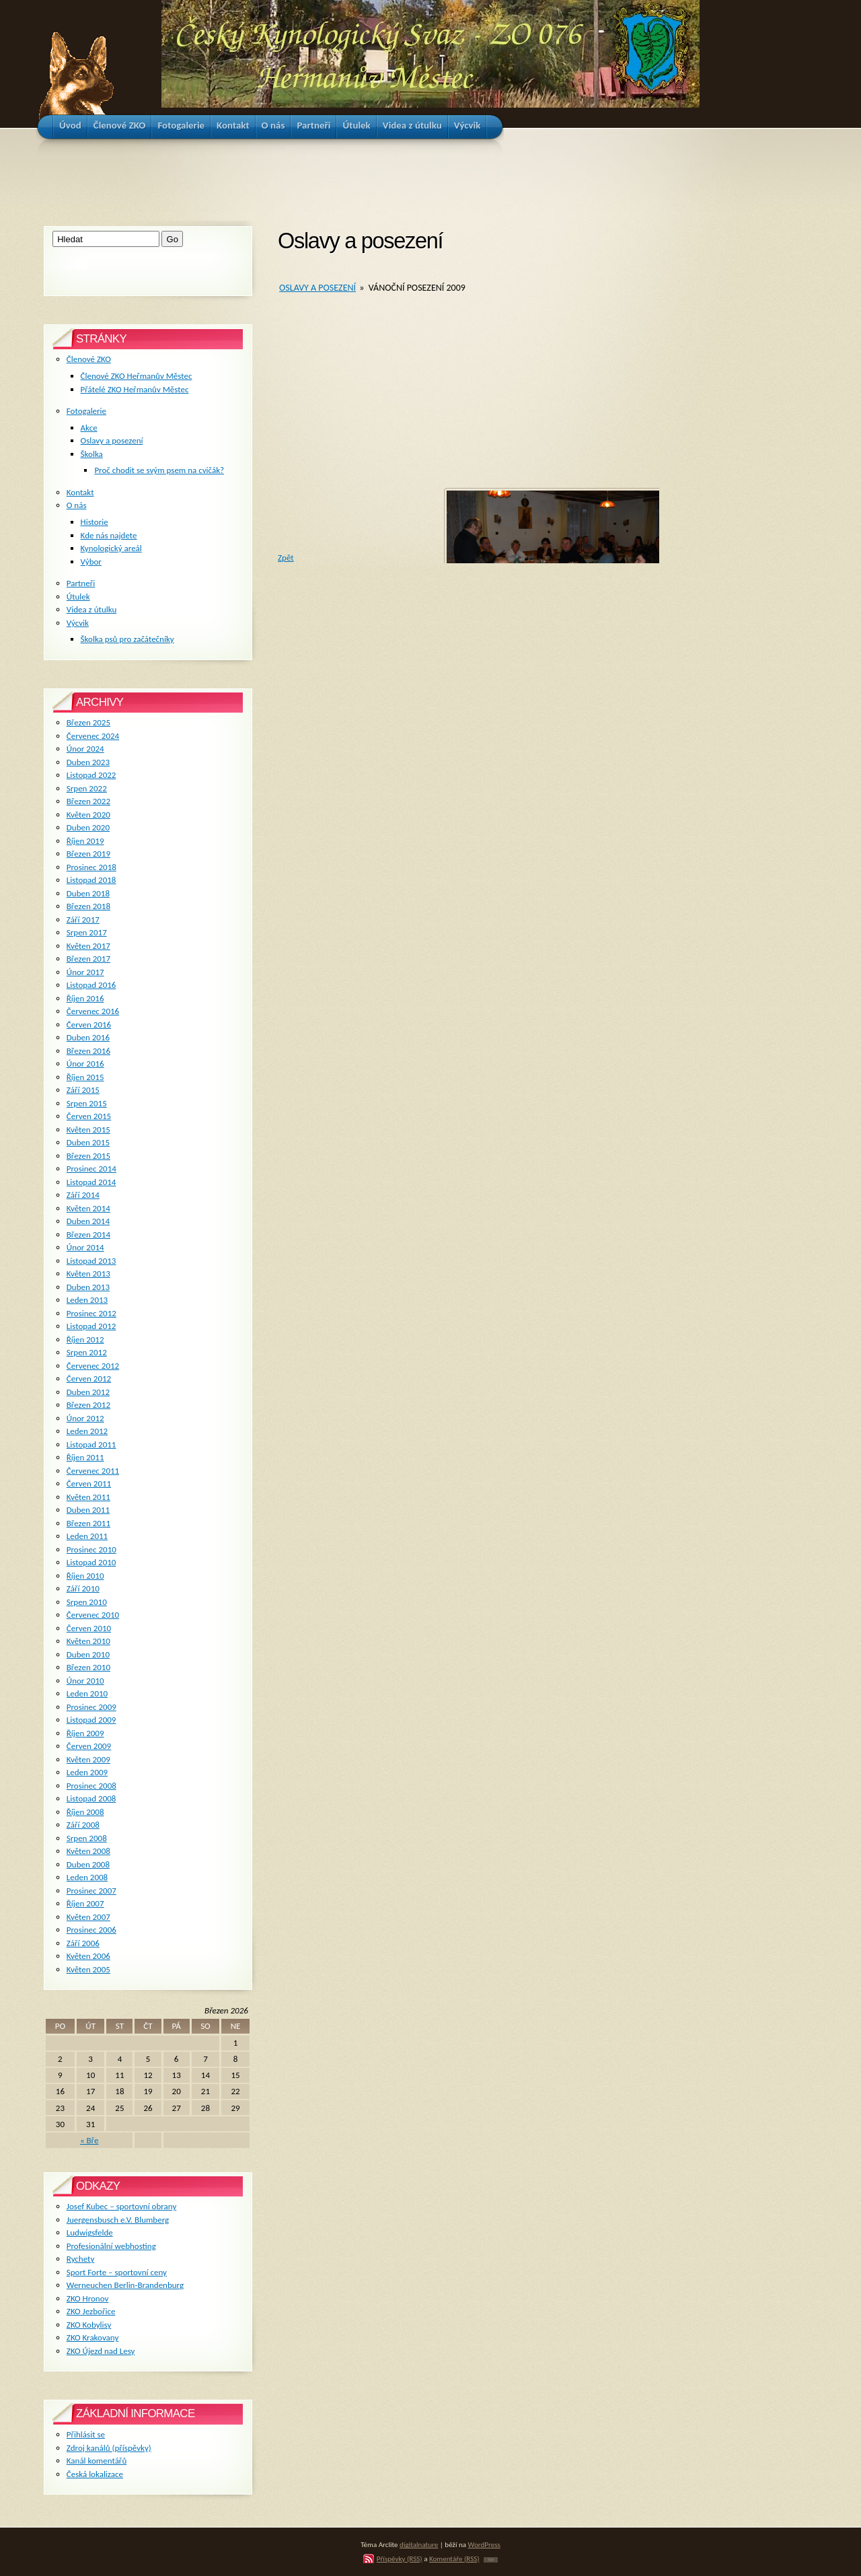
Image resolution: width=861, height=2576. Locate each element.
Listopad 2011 (91, 1444)
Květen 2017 (88, 946)
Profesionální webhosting (111, 2246)
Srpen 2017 (87, 932)
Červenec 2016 (93, 1011)
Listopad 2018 (91, 880)
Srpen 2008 (87, 1838)
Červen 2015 (89, 1116)
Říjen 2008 (85, 1812)
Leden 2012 (87, 1431)
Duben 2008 (88, 1864)
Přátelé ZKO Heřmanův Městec (135, 389)
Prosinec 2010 (91, 1549)
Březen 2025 (88, 722)
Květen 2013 (88, 1273)
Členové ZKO (89, 359)
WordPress (484, 2544)
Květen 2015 (88, 1129)
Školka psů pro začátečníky (127, 639)
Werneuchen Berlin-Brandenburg (125, 2285)
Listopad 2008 (91, 1798)
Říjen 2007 (85, 1903)
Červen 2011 (89, 1483)
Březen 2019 (88, 854)
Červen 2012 (89, 1378)
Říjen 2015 (85, 1077)
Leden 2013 (87, 1300)
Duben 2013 (88, 1287)
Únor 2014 (85, 1247)
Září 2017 (83, 920)
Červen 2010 (89, 1628)
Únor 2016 (85, 1064)
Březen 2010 (88, 1667)
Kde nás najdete (109, 535)
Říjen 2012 (85, 1339)
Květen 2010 (88, 1641)
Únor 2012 (85, 1418)
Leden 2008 (87, 1877)
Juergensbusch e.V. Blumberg (118, 2220)
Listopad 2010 (91, 1562)
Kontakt (80, 492)
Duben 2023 (88, 762)
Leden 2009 (87, 1772)
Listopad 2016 (91, 985)
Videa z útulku (91, 609)
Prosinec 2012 (91, 1313)
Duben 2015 (88, 1142)
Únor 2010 (85, 1681)
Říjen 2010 (85, 1576)
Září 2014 (83, 1195)
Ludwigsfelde (90, 2232)
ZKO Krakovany (92, 2337)
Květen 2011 (88, 1497)
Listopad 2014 (91, 1182)
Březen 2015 (88, 1156)
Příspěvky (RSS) (399, 2558)
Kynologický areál (111, 548)
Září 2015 (83, 1090)
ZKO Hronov (88, 2298)
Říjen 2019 (85, 841)
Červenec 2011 (93, 1471)
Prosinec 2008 (91, 1786)
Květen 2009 (88, 1759)
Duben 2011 (88, 1510)
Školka (92, 454)
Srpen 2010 (87, 1602)
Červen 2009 (89, 1746)
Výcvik (78, 623)
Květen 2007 (88, 1917)
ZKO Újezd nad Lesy (101, 2351)
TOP (491, 2560)
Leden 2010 (87, 1693)
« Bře (89, 2140)
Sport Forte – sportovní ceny (117, 2272)
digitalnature (419, 2544)
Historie (94, 522)
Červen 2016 (89, 1024)
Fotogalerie (86, 411)
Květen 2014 (88, 1208)
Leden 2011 (87, 1536)
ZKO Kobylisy (89, 2325)
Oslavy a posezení (317, 287)
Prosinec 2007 (91, 1891)
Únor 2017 (85, 972)
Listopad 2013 (91, 1261)
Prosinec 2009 (91, 1707)
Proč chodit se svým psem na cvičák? (159, 470)
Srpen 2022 (87, 788)
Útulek (78, 597)
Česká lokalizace (95, 2474)
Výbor (91, 562)
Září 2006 (83, 1943)
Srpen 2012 (87, 1352)
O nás (77, 505)
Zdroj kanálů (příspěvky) (109, 2448)
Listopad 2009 (91, 1720)
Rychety (81, 2259)
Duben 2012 (88, 1392)
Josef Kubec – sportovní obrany (121, 2206)
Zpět (286, 557)
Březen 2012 (88, 1405)
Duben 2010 (88, 1654)
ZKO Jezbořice (91, 2311)
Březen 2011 (88, 1523)
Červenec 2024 (93, 736)
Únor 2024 (85, 749)
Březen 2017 (88, 959)
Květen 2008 (88, 1851)
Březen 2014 (88, 1234)
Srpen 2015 (87, 1103)
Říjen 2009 (85, 1733)
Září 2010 (83, 1588)
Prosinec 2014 (91, 1169)
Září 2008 (83, 1825)
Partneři (81, 583)
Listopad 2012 (91, 1326)
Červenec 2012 (93, 1366)
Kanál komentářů (96, 2461)
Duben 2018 (88, 893)
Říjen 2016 (85, 998)
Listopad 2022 (91, 775)
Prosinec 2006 (91, 1930)
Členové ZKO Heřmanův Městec (136, 376)
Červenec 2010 (93, 1615)
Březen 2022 (88, 801)
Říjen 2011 (85, 1457)
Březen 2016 (88, 1051)
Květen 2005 (88, 1969)
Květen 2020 (88, 815)
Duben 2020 (88, 827)
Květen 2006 (88, 1956)
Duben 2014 (88, 1221)
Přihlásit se (86, 2434)
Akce (89, 428)
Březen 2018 (88, 906)
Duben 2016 (88, 1037)
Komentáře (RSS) (454, 2558)
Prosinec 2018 (91, 867)
